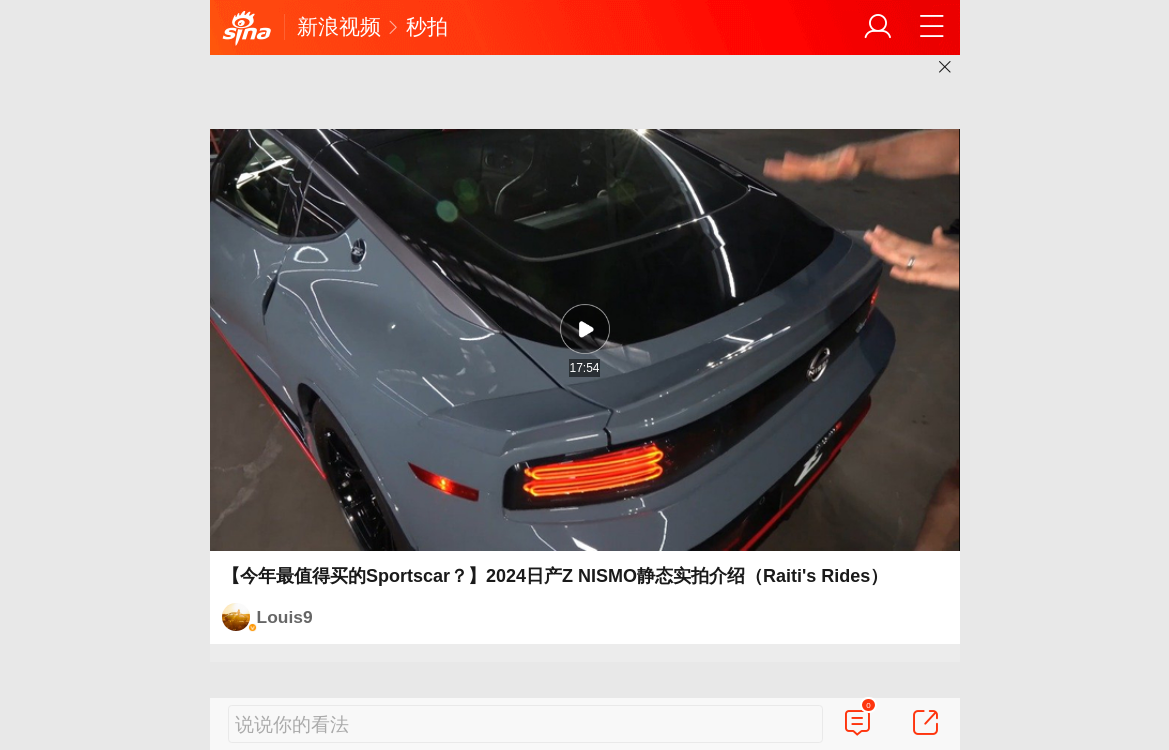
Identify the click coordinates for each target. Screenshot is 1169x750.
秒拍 (427, 26)
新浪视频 (339, 26)
